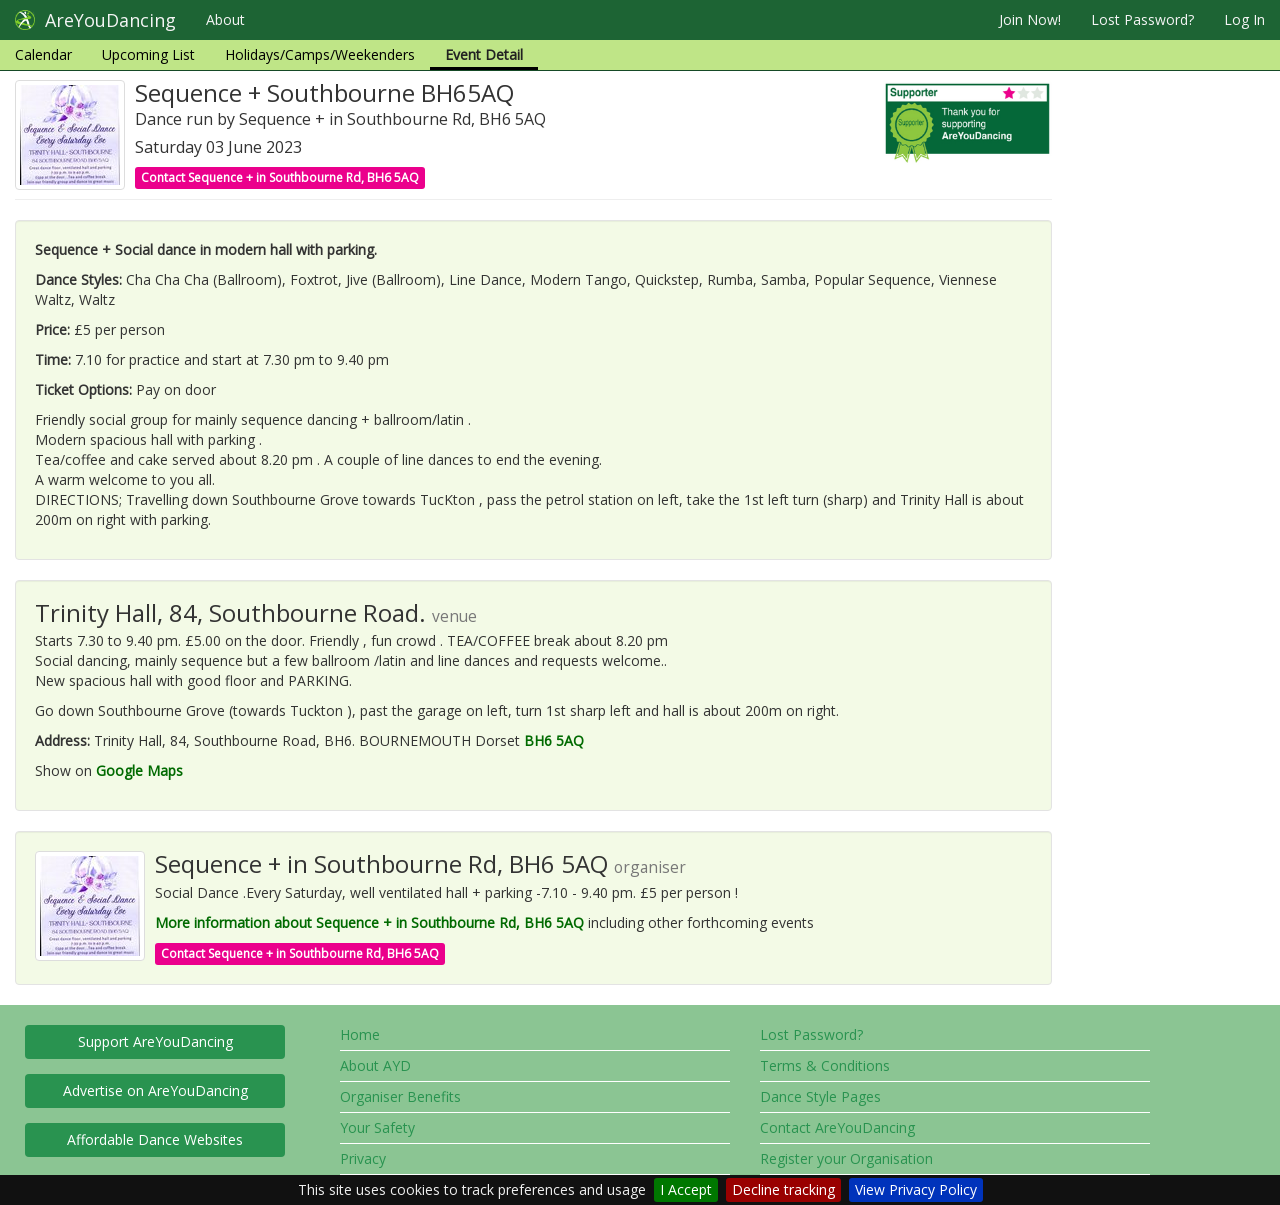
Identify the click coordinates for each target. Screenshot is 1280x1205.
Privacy (363, 1158)
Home (360, 1034)
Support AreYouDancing (155, 1041)
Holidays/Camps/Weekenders (320, 54)
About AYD (375, 1065)
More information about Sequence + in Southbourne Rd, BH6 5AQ (369, 922)
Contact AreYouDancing (837, 1127)
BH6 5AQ (554, 740)
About (225, 19)
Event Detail (484, 54)
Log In (1244, 19)
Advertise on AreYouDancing (155, 1090)
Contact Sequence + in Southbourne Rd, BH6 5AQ (280, 177)
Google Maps (139, 770)
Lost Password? (1142, 19)
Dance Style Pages (820, 1096)
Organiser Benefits (400, 1096)
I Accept (686, 1189)
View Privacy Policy (916, 1189)
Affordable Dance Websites (155, 1139)
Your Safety (377, 1127)
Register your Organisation (846, 1158)
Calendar (43, 54)
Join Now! (1030, 19)
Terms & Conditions (825, 1065)
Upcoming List (148, 54)
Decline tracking (783, 1189)
